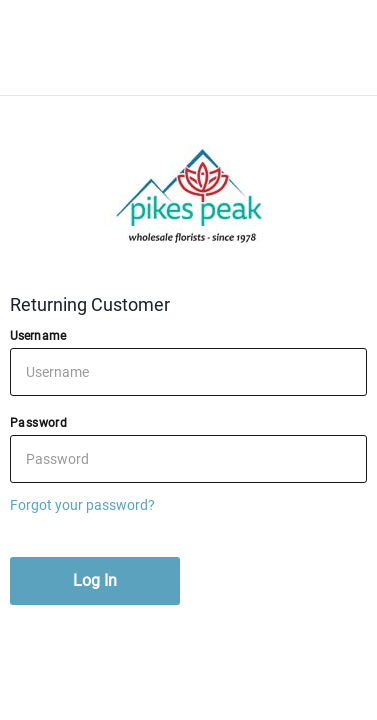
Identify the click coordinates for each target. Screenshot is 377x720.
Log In (95, 580)
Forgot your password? (82, 505)
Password (38, 423)
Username (38, 336)
